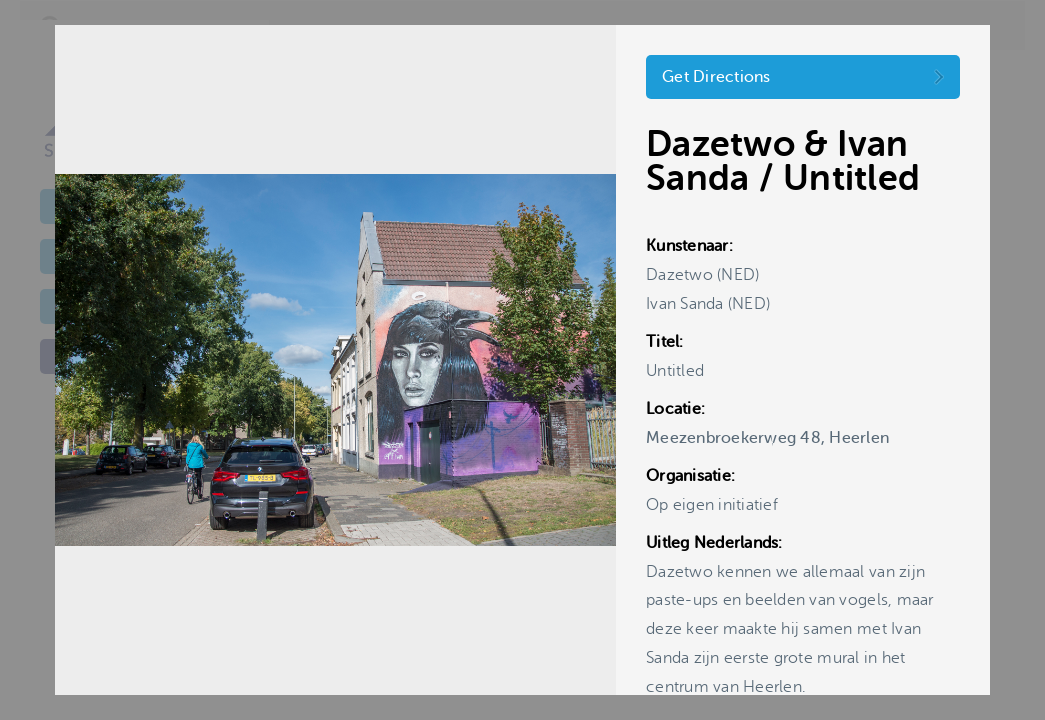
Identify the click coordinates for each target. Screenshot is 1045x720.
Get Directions (716, 77)
